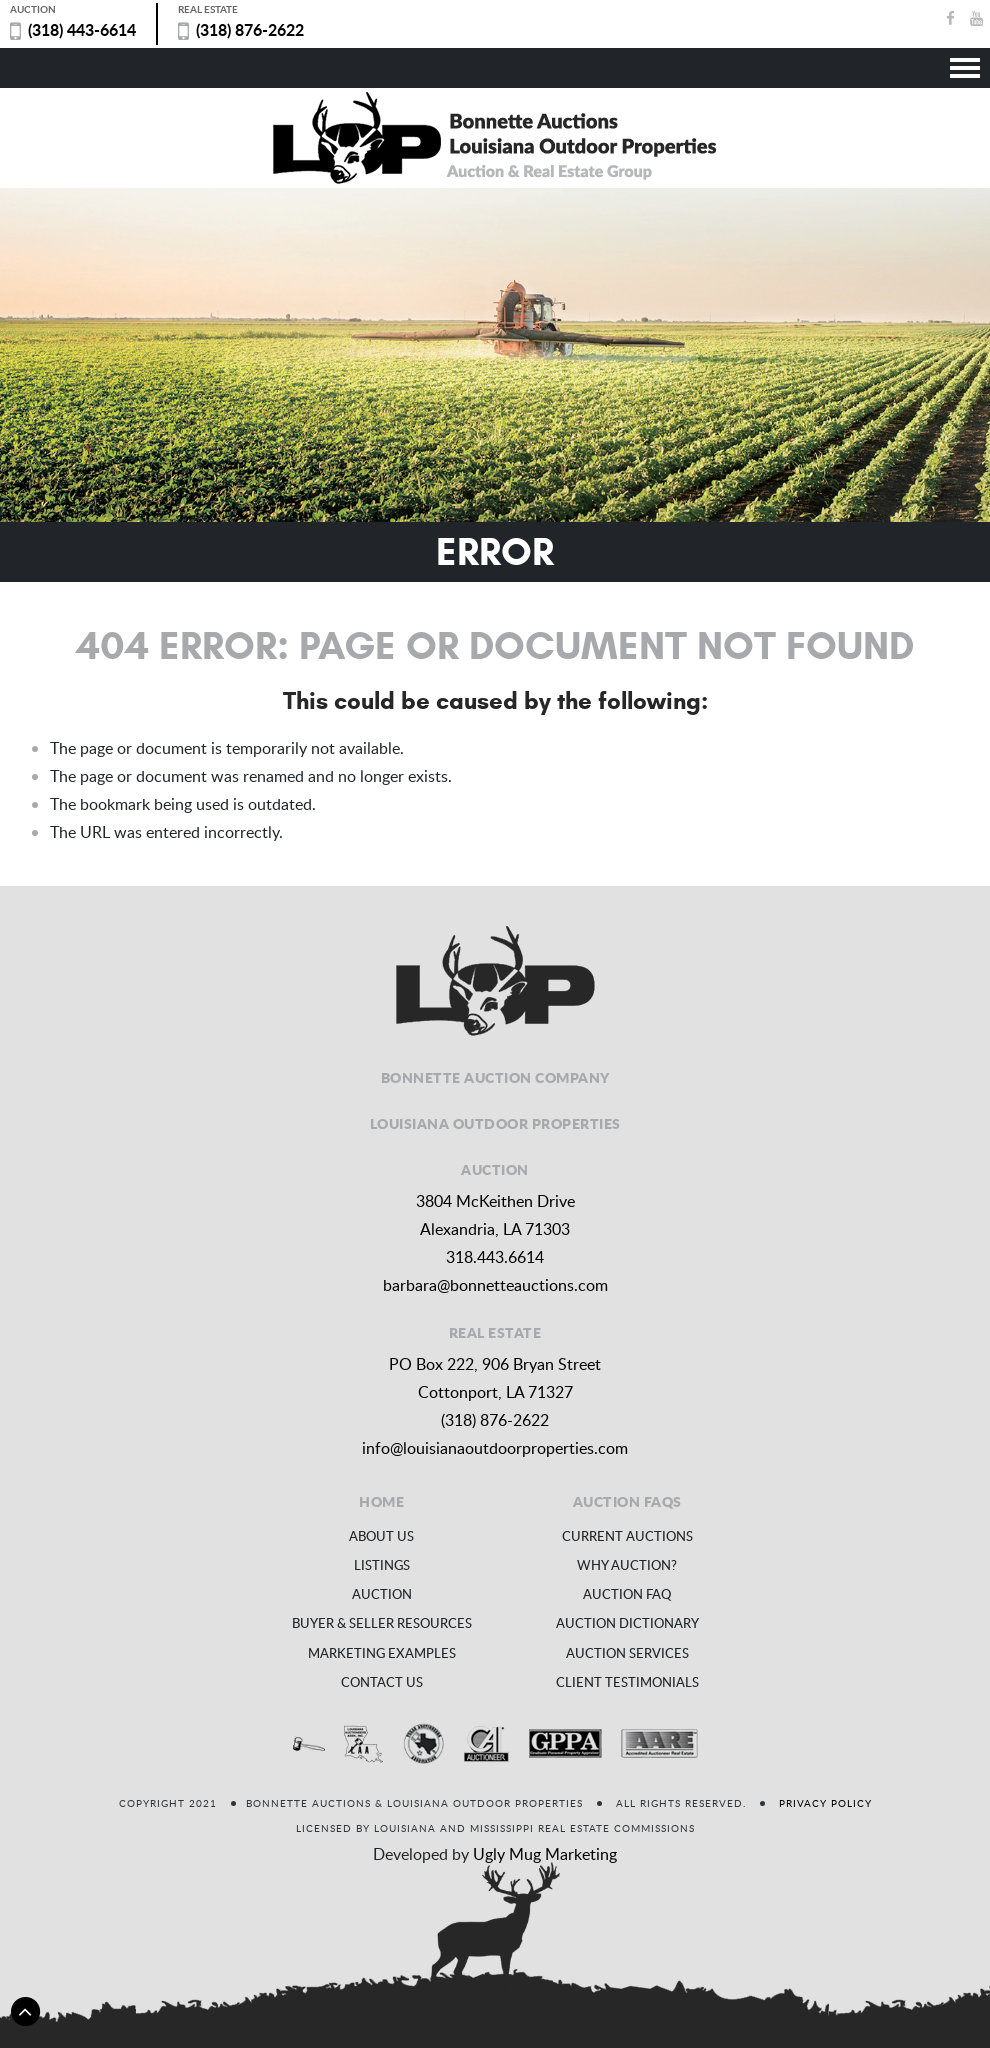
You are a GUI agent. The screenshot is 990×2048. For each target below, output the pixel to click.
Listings (382, 1565)
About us (381, 1536)
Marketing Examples (382, 1653)
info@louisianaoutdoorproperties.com (495, 1448)
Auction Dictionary (627, 1623)
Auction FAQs (627, 1501)
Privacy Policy (825, 1803)
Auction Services (627, 1653)
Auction (382, 1594)
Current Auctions (627, 1536)
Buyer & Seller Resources (382, 1623)
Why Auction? (627, 1565)
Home (381, 1501)
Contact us (382, 1682)
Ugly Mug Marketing (545, 1854)
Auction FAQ (627, 1594)
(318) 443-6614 (82, 29)
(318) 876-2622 (250, 29)
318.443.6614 (495, 1257)
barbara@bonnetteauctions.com (495, 1285)
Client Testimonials (627, 1682)
